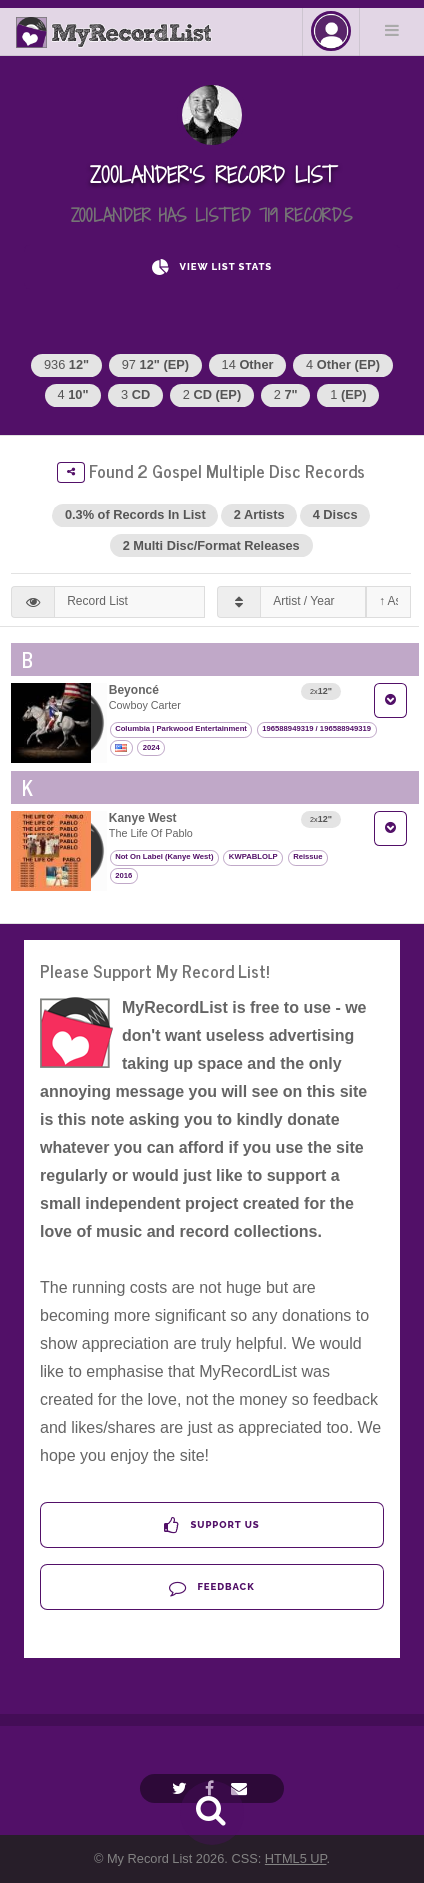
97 (155, 364)
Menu (392, 30)
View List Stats (212, 267)
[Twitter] (182, 1788)
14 (248, 364)
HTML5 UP (296, 1858)
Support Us (211, 1525)
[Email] (241, 1788)
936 (66, 364)
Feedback (211, 1587)
